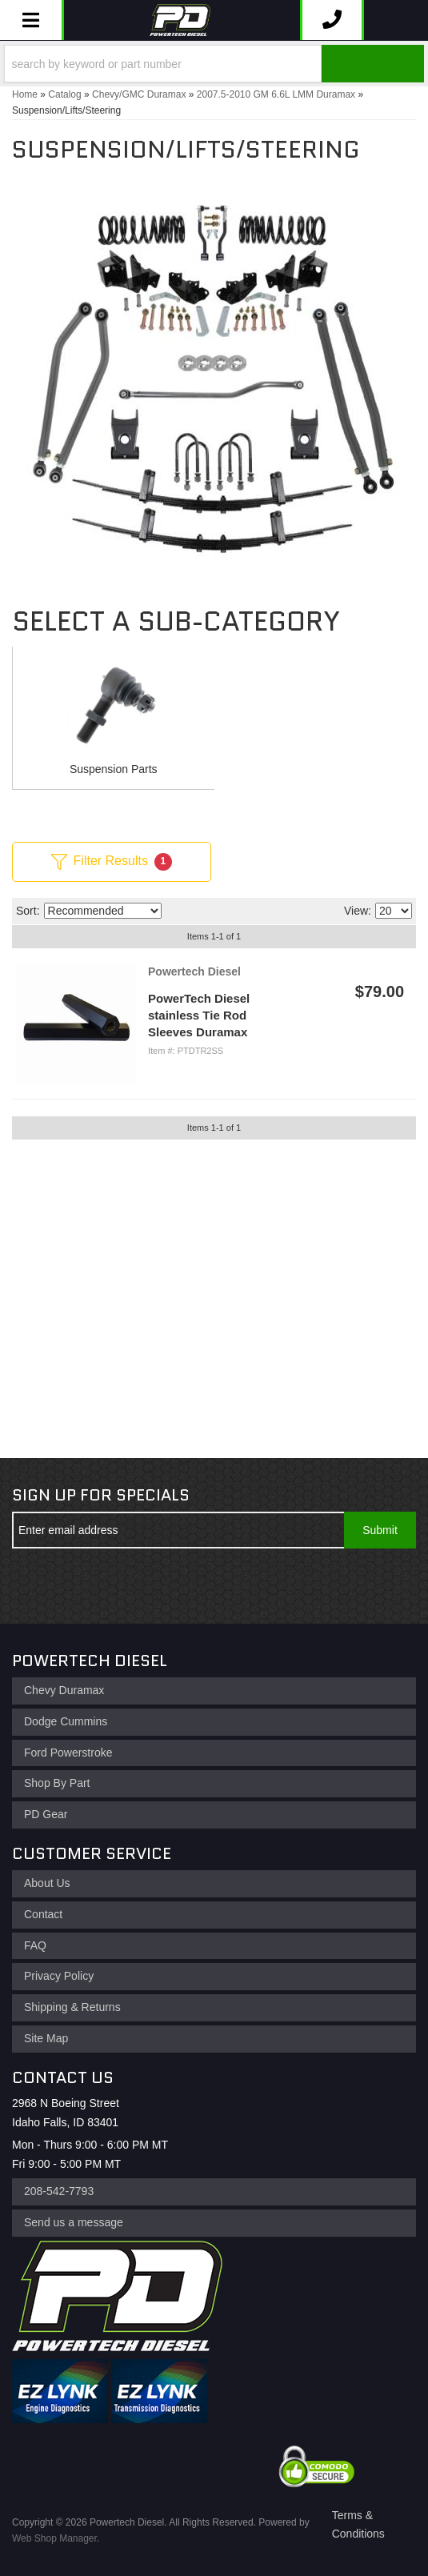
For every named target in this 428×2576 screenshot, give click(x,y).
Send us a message (73, 2222)
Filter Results (111, 862)
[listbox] (103, 911)
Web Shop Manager (54, 2538)
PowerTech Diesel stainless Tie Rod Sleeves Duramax (199, 1015)
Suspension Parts (114, 769)
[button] (214, 63)
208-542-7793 (59, 2191)
